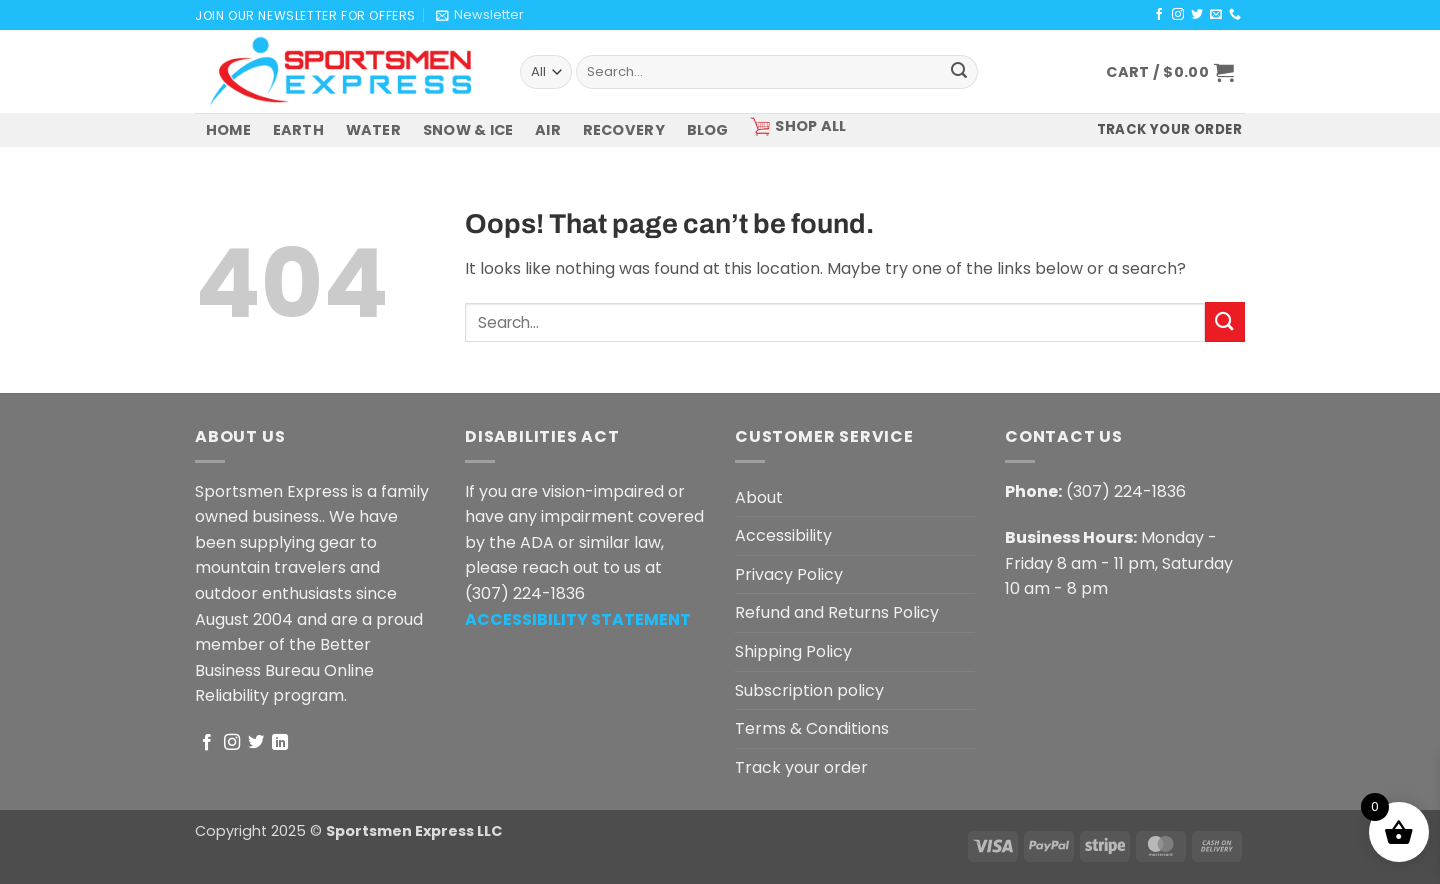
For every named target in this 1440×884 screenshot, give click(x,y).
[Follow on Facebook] (1159, 15)
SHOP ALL (798, 126)
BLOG (708, 130)
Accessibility (783, 535)
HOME (228, 130)
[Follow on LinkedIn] (280, 743)
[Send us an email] (1216, 15)
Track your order (801, 767)
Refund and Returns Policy (837, 612)
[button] (480, 15)
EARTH (298, 130)
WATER (373, 130)
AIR (548, 130)
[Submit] (959, 72)
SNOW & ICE (468, 130)
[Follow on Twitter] (1197, 15)
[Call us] (1235, 15)
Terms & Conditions (812, 728)
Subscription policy (809, 690)
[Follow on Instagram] (1178, 15)
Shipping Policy (793, 651)
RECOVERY (624, 130)
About (759, 497)
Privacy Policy (789, 574)
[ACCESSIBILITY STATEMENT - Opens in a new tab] (578, 619)
